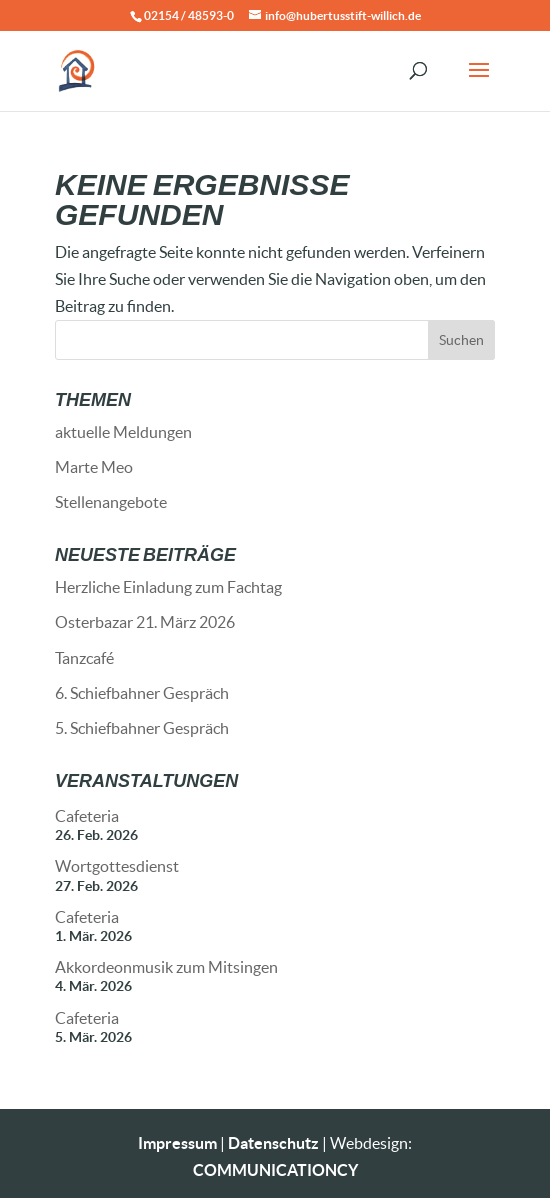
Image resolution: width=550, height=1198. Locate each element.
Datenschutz (273, 1142)
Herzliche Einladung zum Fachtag (168, 586)
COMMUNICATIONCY (275, 1169)
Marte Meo (94, 466)
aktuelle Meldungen (123, 431)
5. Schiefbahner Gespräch (142, 727)
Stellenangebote (111, 501)
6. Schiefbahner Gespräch (142, 692)
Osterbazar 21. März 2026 (145, 621)
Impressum (177, 1142)
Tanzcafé (84, 657)
